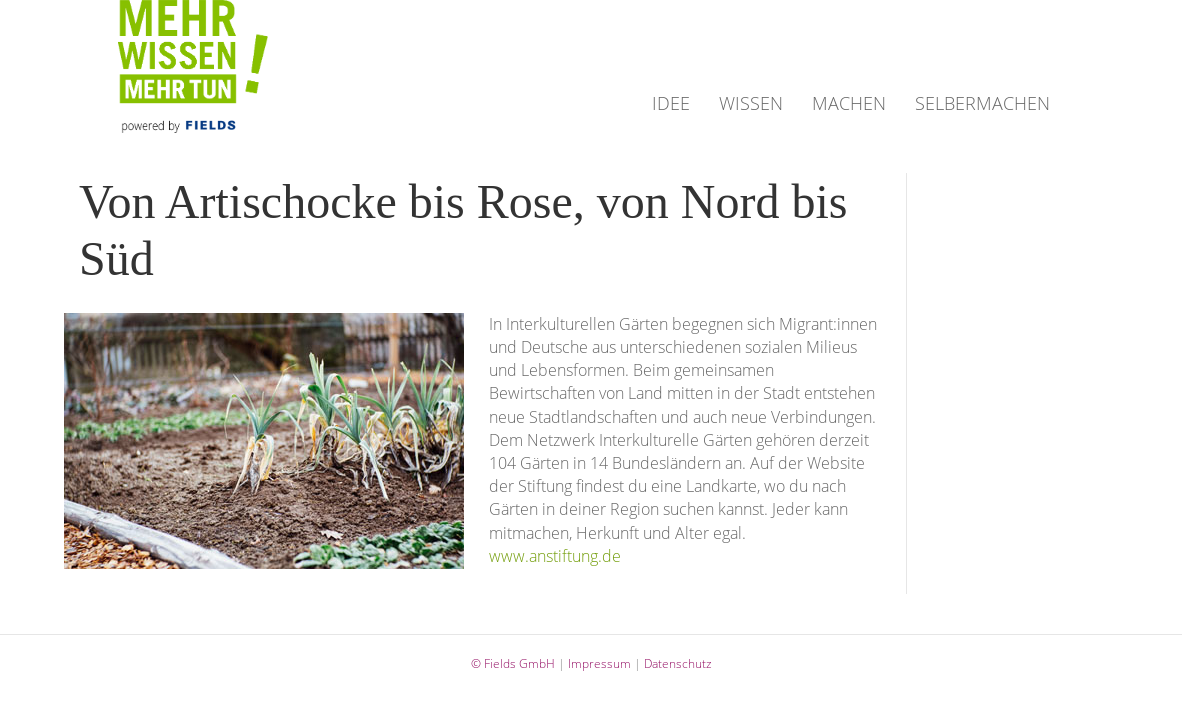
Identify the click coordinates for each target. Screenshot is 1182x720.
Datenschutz (678, 663)
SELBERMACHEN (982, 103)
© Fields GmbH (513, 663)
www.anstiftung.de (555, 556)
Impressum (599, 663)
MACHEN (849, 103)
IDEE (671, 103)
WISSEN (751, 103)
